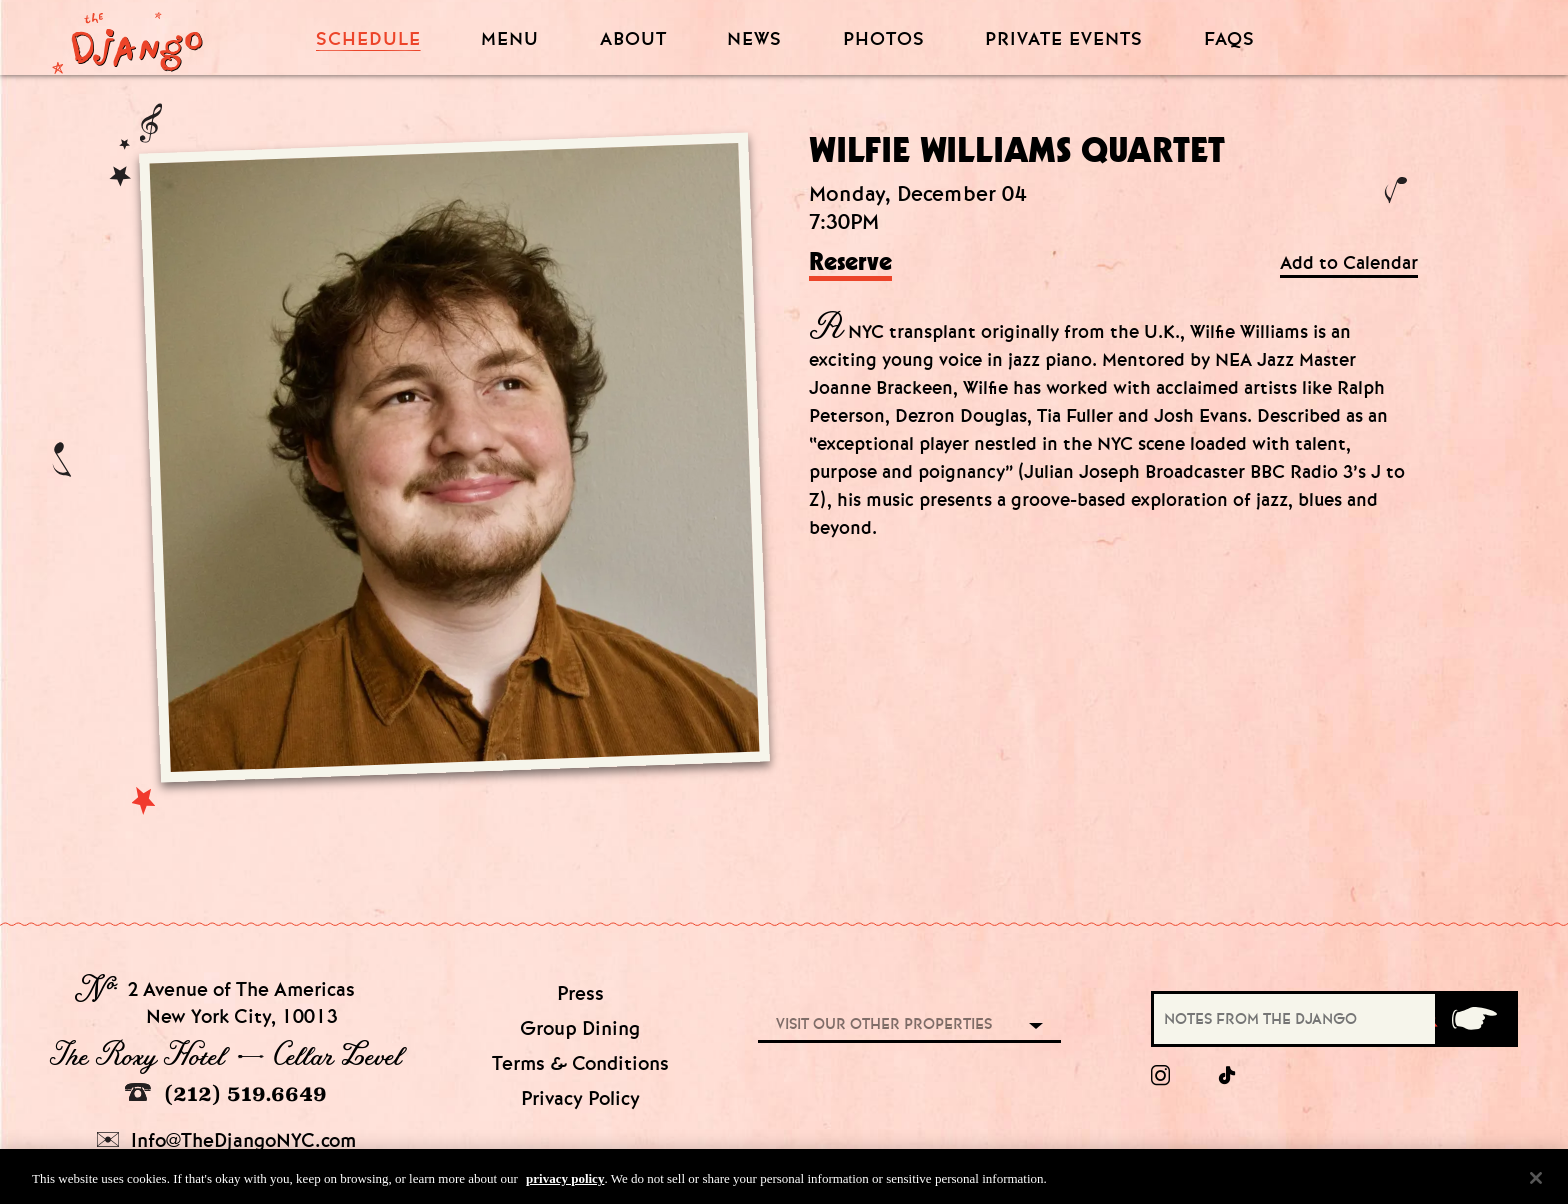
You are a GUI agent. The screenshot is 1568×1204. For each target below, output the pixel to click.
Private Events (1064, 40)
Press (580, 993)
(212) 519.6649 (226, 1093)
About (633, 39)
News (754, 39)
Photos (884, 39)
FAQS (1229, 39)
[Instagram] (1160, 1076)
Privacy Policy (580, 1098)
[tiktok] (1228, 1076)
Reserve (850, 263)
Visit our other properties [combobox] (884, 1024)
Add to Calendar (1349, 263)
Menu (510, 39)
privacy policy (565, 1182)
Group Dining (580, 1028)
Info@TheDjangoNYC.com (226, 1140)
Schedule (368, 39)
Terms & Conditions (580, 1063)
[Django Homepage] (127, 37)
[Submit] (1475, 1019)
